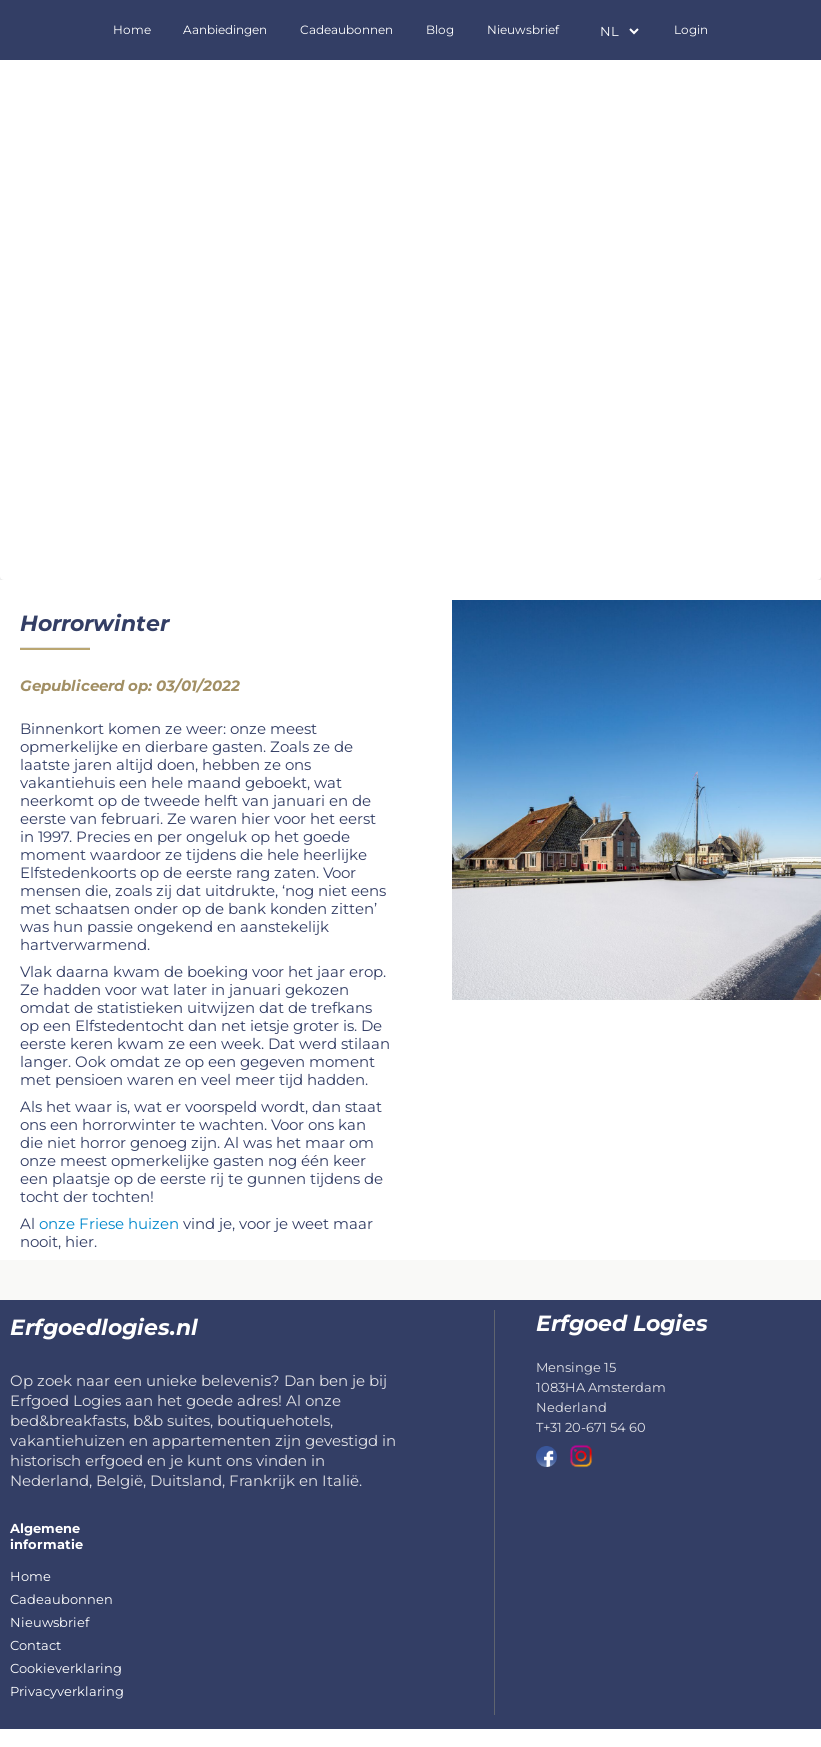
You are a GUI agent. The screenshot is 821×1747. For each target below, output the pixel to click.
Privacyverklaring (67, 1691)
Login (691, 29)
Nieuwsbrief (523, 29)
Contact (35, 1645)
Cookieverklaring (66, 1668)
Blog (440, 29)
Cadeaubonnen (346, 29)
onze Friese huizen (109, 1223)
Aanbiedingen (225, 29)
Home (132, 29)
